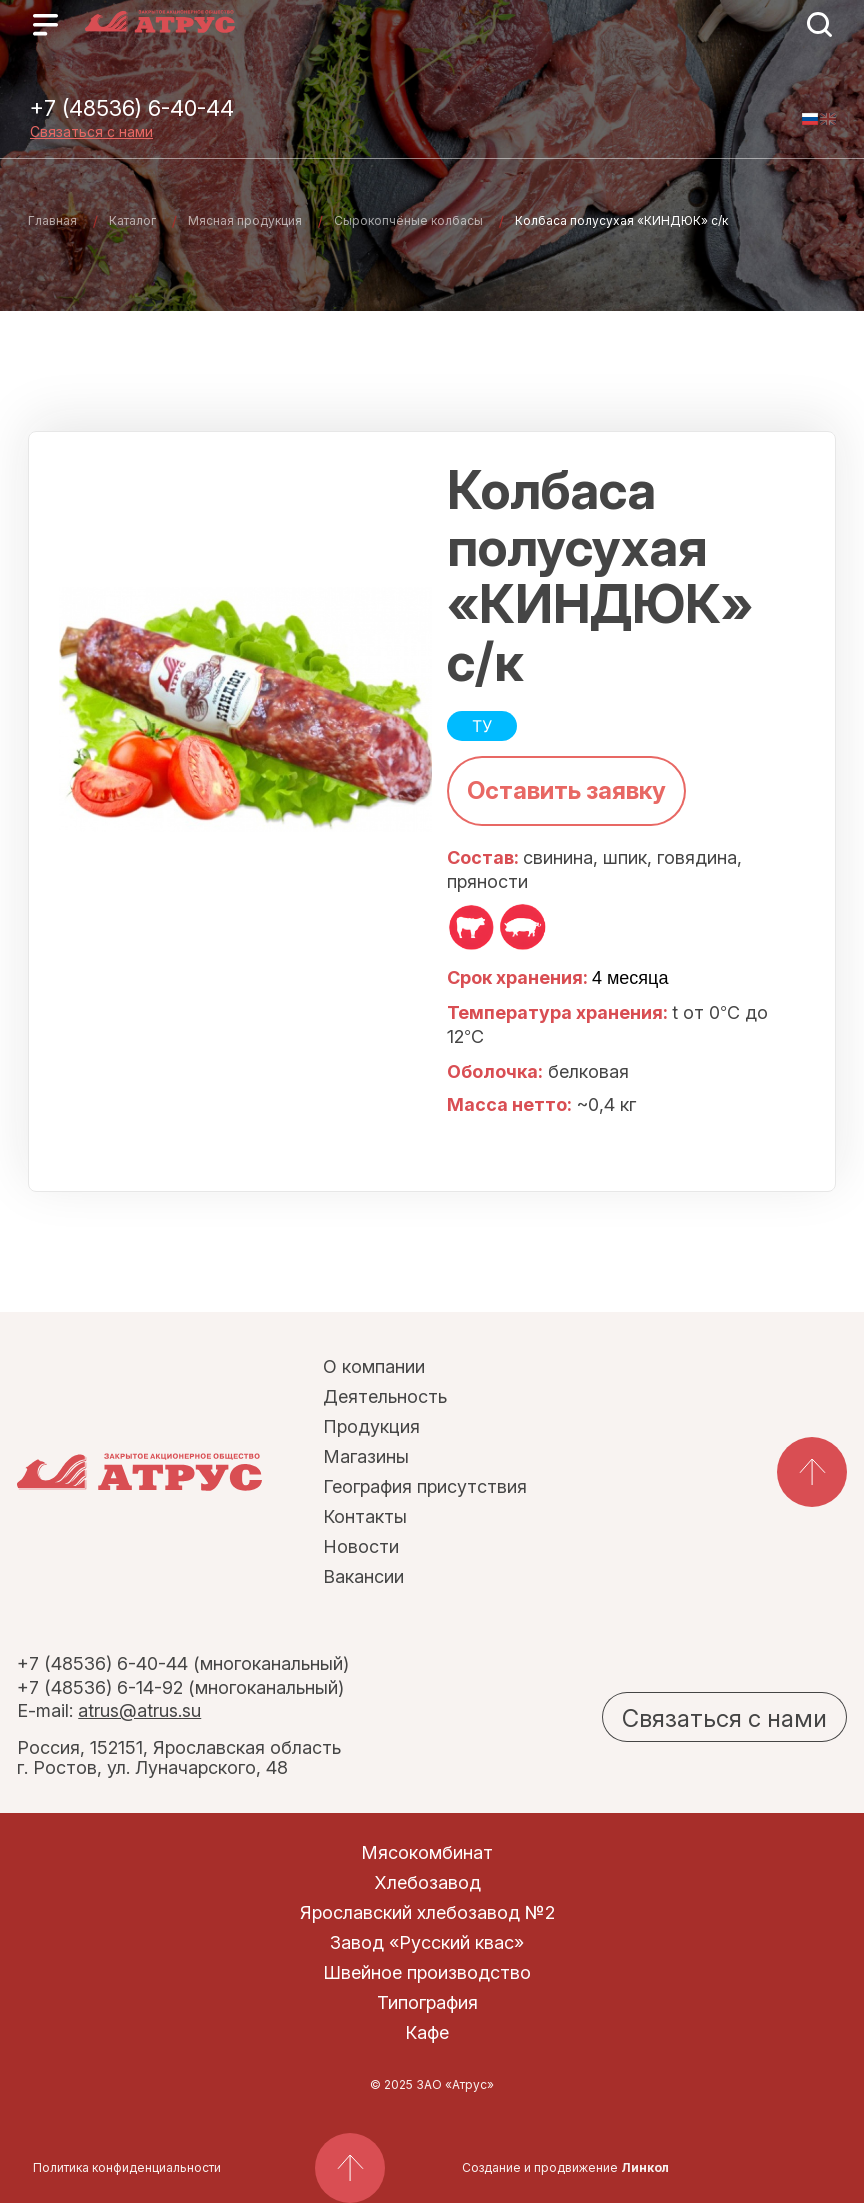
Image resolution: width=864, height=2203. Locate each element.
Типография (427, 2002)
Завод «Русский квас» (427, 1942)
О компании (374, 1366)
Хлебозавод (427, 1882)
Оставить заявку (566, 790)
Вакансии (363, 1576)
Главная (52, 220)
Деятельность (385, 1396)
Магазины (366, 1456)
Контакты (365, 1516)
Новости (361, 1546)
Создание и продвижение (565, 2167)
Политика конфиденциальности (127, 2167)
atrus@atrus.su (139, 1710)
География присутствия (425, 1486)
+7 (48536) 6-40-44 (132, 108)
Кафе (427, 2032)
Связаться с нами (91, 131)
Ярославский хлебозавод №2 (427, 1912)
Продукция (371, 1426)
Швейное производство (427, 1972)
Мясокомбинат (427, 1852)
